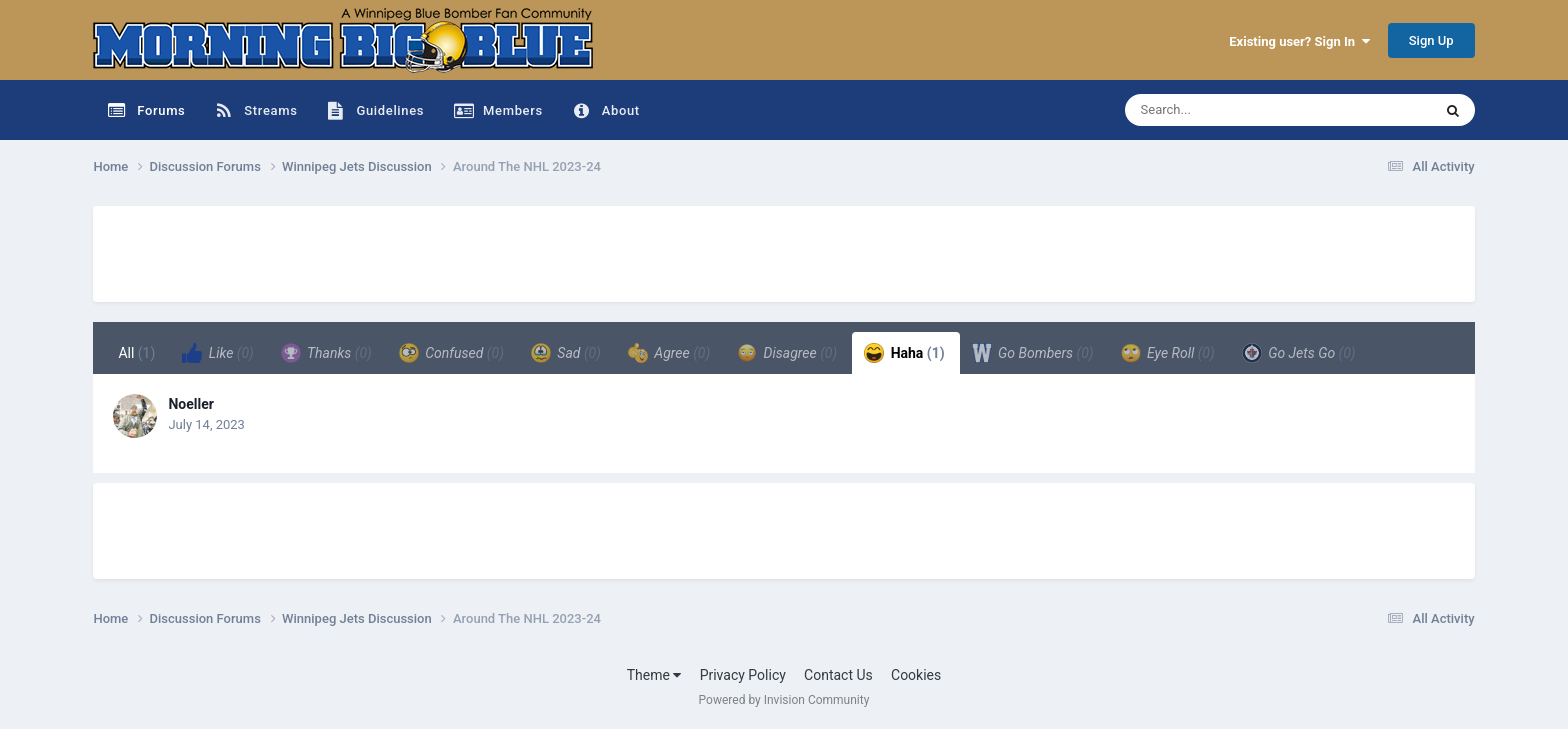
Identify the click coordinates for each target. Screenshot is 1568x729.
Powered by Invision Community (784, 700)
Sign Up (1431, 40)
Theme (654, 675)
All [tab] (136, 353)
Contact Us (838, 675)
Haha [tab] (904, 353)
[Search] (1228, 110)
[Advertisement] (457, 251)
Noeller (190, 404)
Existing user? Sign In (1299, 41)
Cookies (916, 675)
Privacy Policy (743, 675)
